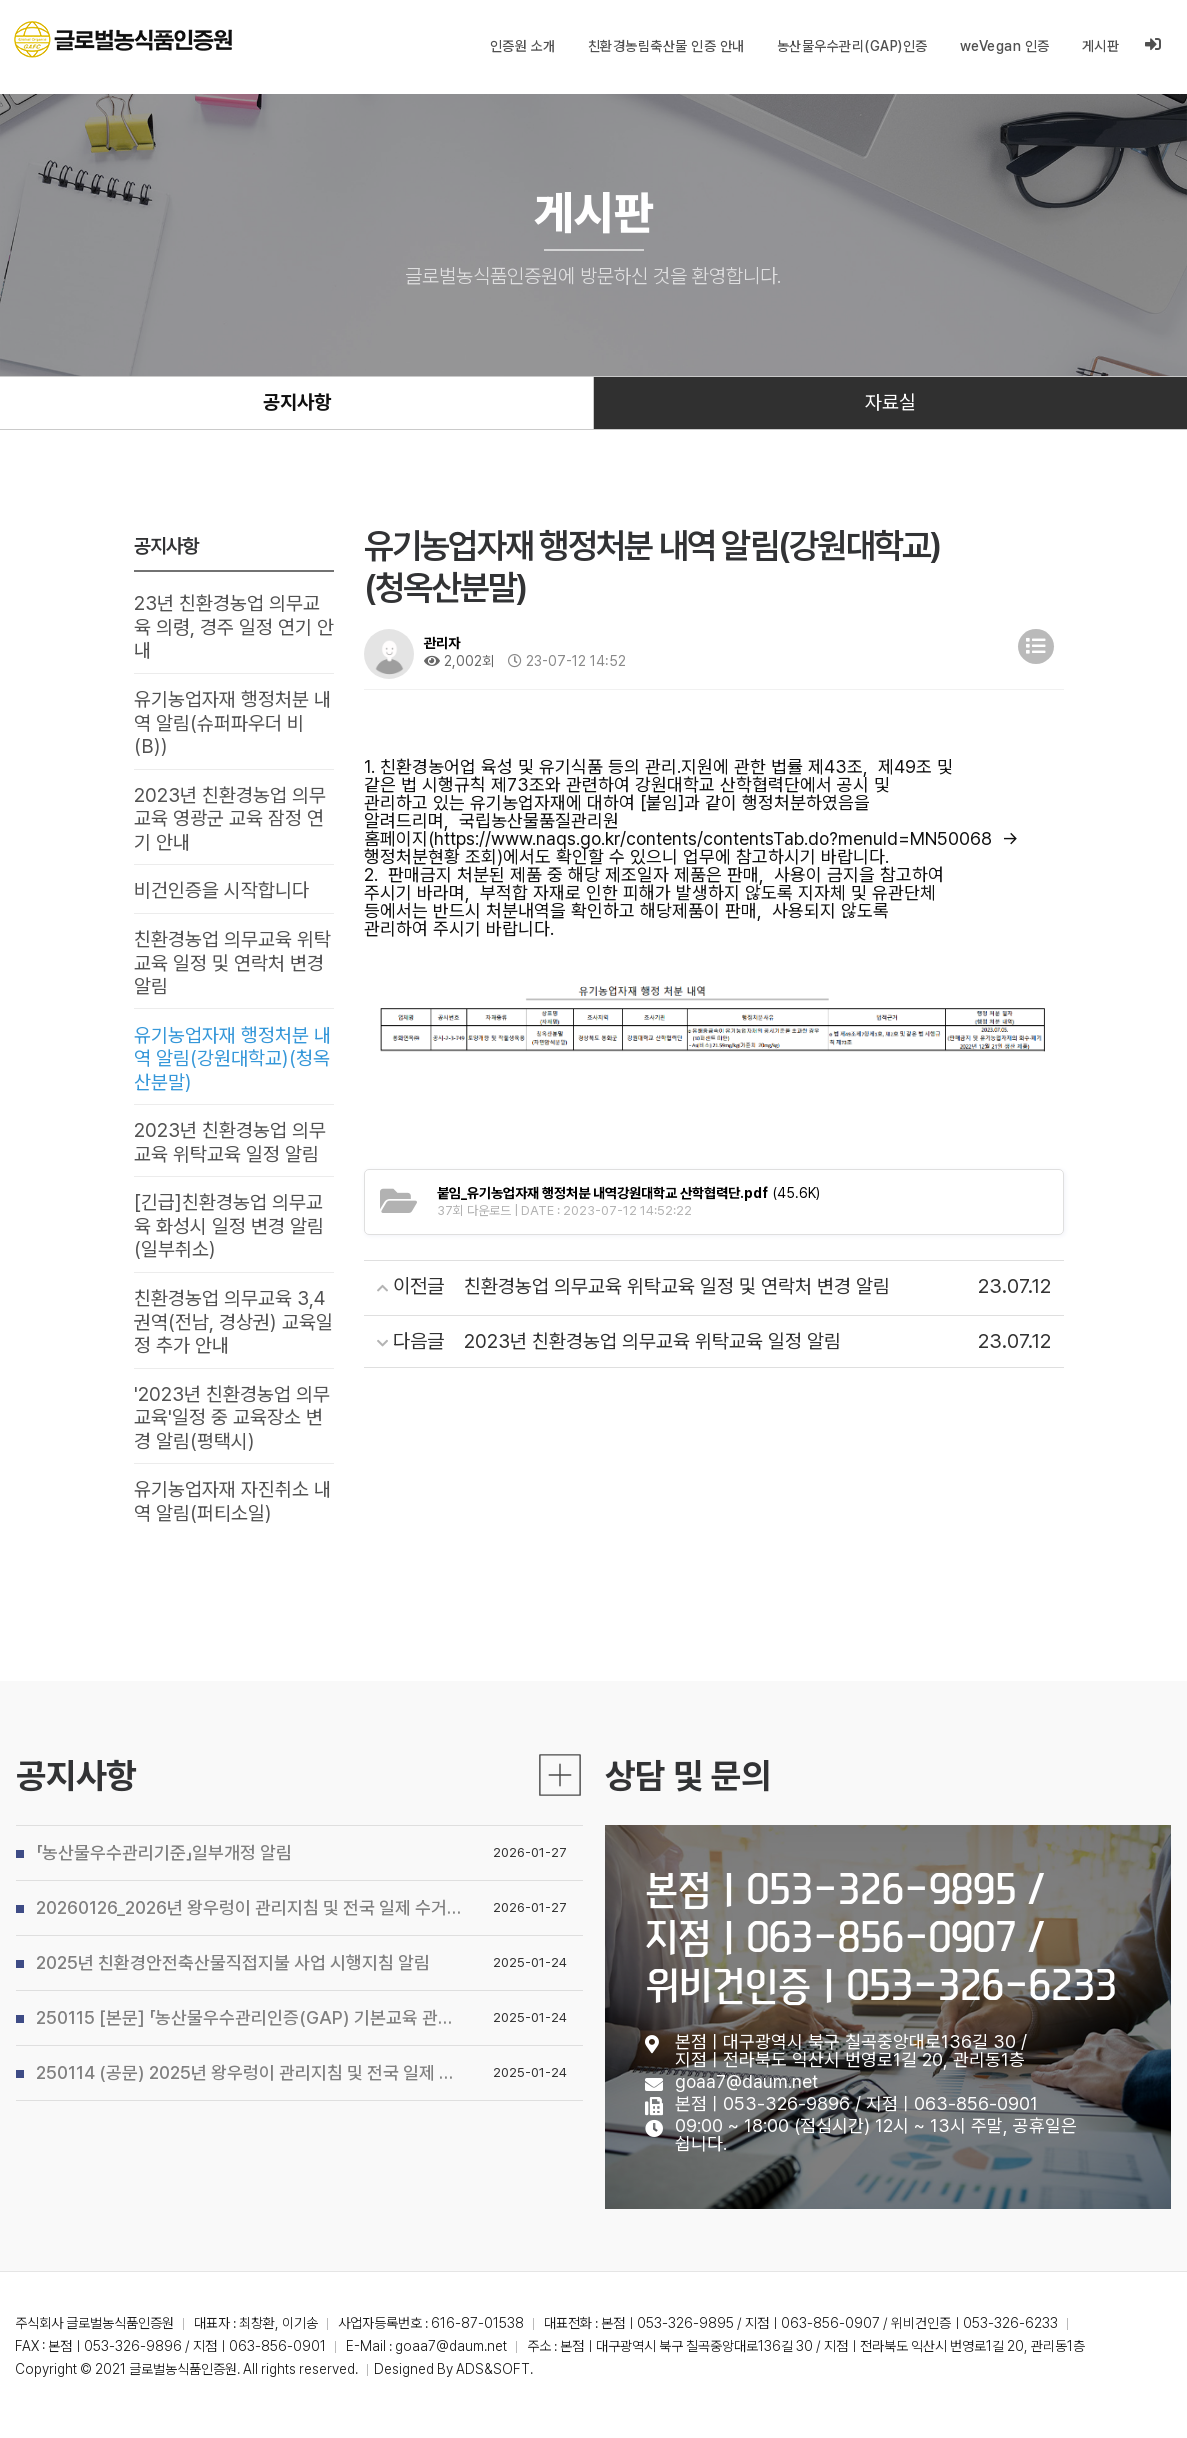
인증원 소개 (523, 46)
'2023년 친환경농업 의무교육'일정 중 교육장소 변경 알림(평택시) (232, 1433)
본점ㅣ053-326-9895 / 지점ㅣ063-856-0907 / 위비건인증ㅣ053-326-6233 (881, 2046)
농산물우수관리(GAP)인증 (852, 46)
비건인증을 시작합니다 (221, 898)
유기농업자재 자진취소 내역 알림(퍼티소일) (232, 1518)
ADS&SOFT (493, 2386)
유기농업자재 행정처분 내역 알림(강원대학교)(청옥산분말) (232, 1068)
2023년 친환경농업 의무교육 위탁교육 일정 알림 (230, 1153)
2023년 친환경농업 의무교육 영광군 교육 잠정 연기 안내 (230, 824)
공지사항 (297, 404)
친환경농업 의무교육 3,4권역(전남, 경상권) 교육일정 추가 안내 (233, 1336)
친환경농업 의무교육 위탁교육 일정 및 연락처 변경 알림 (232, 971)
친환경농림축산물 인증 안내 (666, 46)
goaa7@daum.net (746, 2191)
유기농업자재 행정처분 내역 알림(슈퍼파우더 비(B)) (232, 727)
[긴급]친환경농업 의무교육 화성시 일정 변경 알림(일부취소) (229, 1238)
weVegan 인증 (1005, 46)
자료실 (890, 404)
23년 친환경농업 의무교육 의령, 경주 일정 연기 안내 (234, 630)
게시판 (1101, 46)
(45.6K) (628, 1195)
